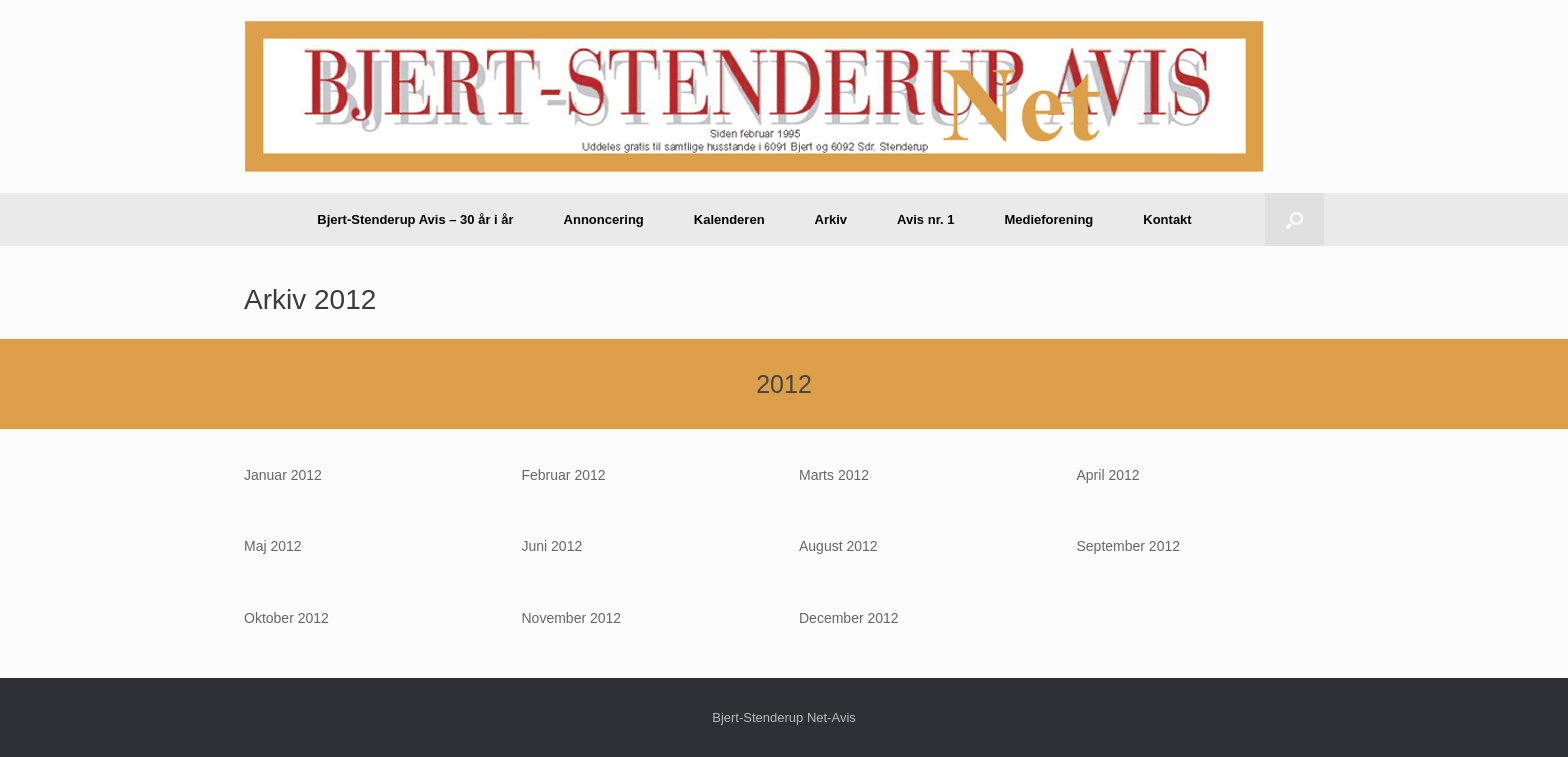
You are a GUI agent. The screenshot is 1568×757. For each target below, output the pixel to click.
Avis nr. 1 (925, 219)
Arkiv (831, 219)
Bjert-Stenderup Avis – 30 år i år (415, 219)
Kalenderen (729, 219)
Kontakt (1167, 219)
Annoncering (604, 219)
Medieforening (1048, 219)
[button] (1294, 219)
